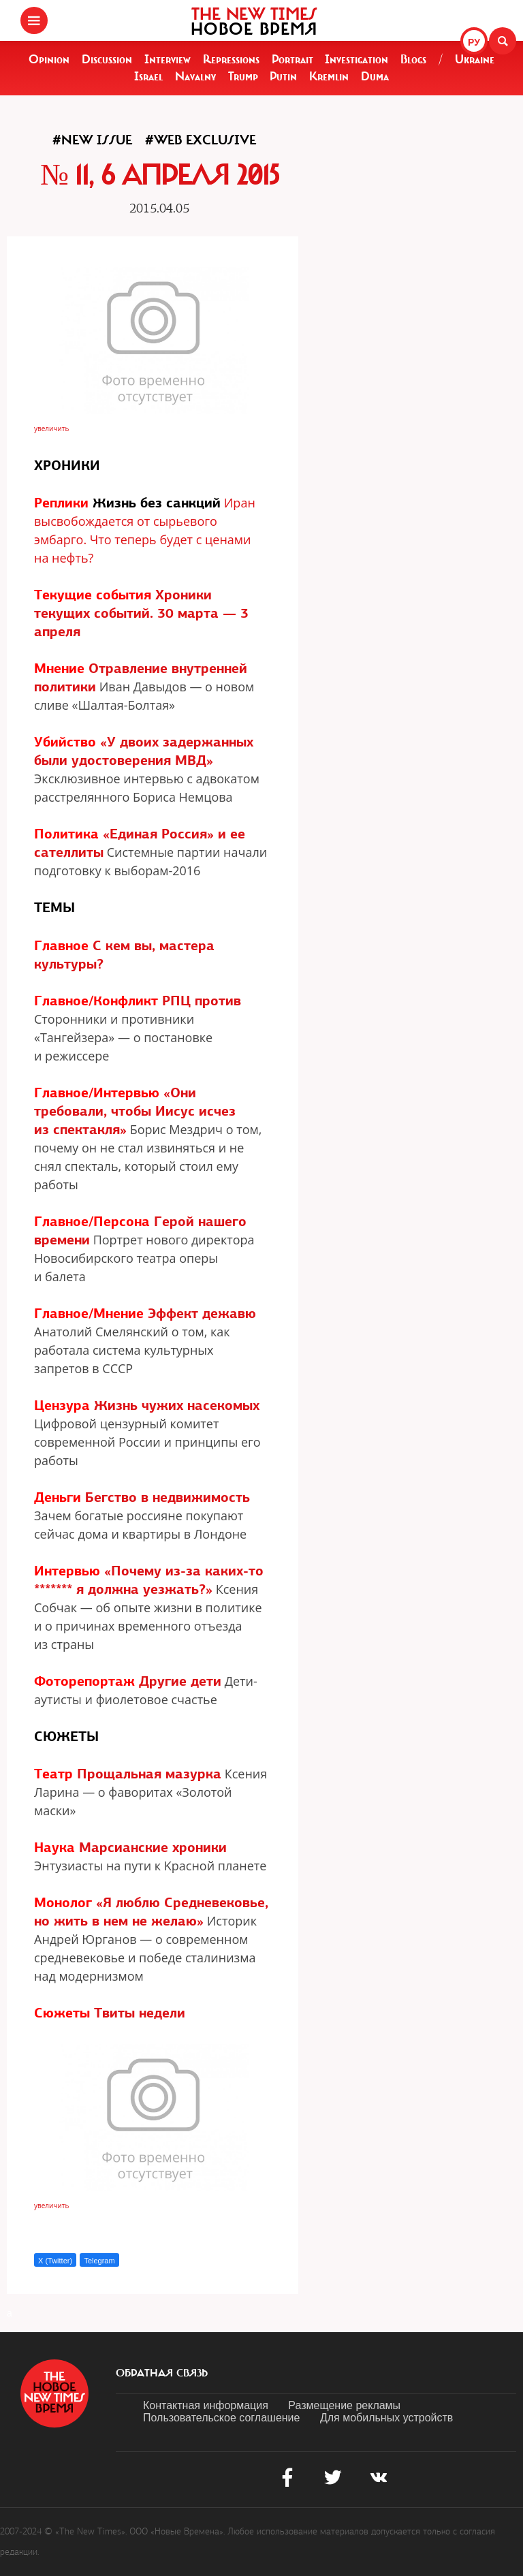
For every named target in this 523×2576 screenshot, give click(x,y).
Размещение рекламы (344, 2405)
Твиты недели (139, 2013)
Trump (243, 76)
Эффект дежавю (202, 1313)
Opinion (49, 59)
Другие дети (180, 1681)
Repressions (231, 59)
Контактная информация (205, 2405)
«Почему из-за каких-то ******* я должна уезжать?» (149, 1580)
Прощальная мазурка (149, 1773)
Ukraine (474, 59)
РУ (474, 42)
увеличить (51, 428)
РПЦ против (201, 1000)
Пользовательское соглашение (221, 2417)
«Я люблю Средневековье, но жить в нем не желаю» (151, 1912)
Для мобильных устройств (386, 2417)
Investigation (356, 59)
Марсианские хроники (153, 1847)
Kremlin (329, 76)
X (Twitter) (55, 2261)
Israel (148, 76)
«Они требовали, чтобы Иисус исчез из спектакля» (135, 1111)
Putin (283, 76)
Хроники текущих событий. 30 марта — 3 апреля (141, 613)
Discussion (107, 59)
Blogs (413, 59)
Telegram (99, 2261)
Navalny (195, 76)
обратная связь (162, 2373)
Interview (167, 59)
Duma (375, 76)
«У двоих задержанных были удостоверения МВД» (143, 751)
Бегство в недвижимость (167, 1497)
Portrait (292, 59)
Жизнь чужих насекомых (176, 1405)
